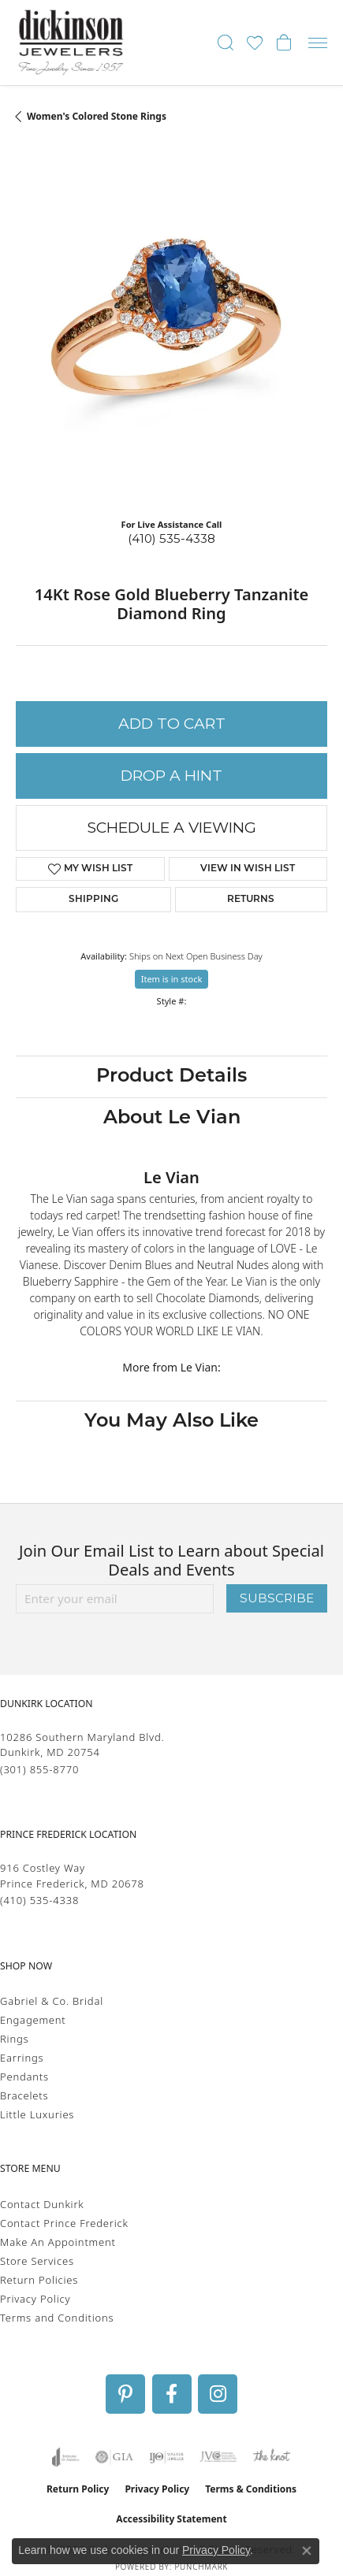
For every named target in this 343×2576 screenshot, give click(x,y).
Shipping (93, 899)
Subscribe (277, 1598)
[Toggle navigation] (317, 43)
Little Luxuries (37, 2114)
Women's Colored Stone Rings (96, 116)
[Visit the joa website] (66, 2457)
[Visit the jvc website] (218, 2457)
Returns (250, 899)
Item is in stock (172, 979)
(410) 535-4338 (171, 538)
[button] (225, 42)
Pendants (24, 2076)
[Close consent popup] (306, 2551)
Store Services (37, 2261)
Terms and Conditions (57, 2318)
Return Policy (78, 2489)
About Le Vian (171, 1118)
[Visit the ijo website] (167, 2457)
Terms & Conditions (250, 2489)
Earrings (21, 2058)
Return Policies (39, 2280)
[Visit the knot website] (271, 2457)
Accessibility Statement (171, 2519)
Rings (14, 2039)
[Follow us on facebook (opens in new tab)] (172, 2394)
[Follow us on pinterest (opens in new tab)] (125, 2394)
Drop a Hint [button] (171, 775)
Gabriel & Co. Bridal (51, 2001)
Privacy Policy (35, 2299)
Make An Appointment (58, 2242)
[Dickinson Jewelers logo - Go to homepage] (71, 42)
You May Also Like (171, 1421)
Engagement (33, 2020)
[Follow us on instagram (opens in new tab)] (217, 2394)
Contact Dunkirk (42, 2204)
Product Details (171, 1076)
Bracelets (24, 2095)
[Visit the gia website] (114, 2457)
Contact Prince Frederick (64, 2223)
